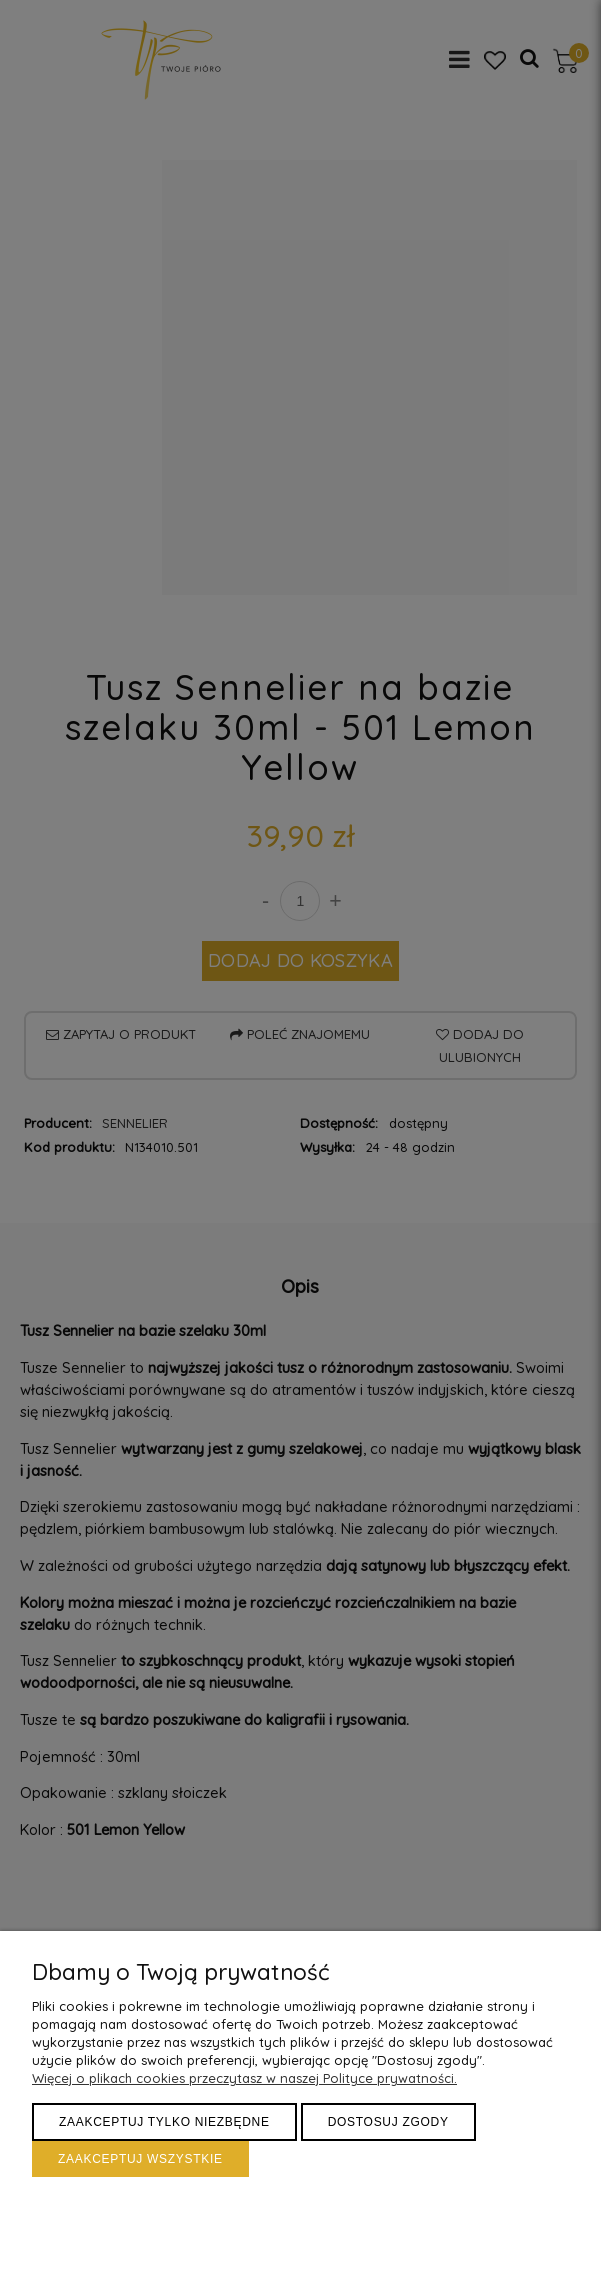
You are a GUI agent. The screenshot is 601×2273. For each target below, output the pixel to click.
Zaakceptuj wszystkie (140, 2159)
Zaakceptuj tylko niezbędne (164, 2122)
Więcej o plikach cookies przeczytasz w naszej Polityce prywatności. (244, 2078)
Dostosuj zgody (388, 2122)
